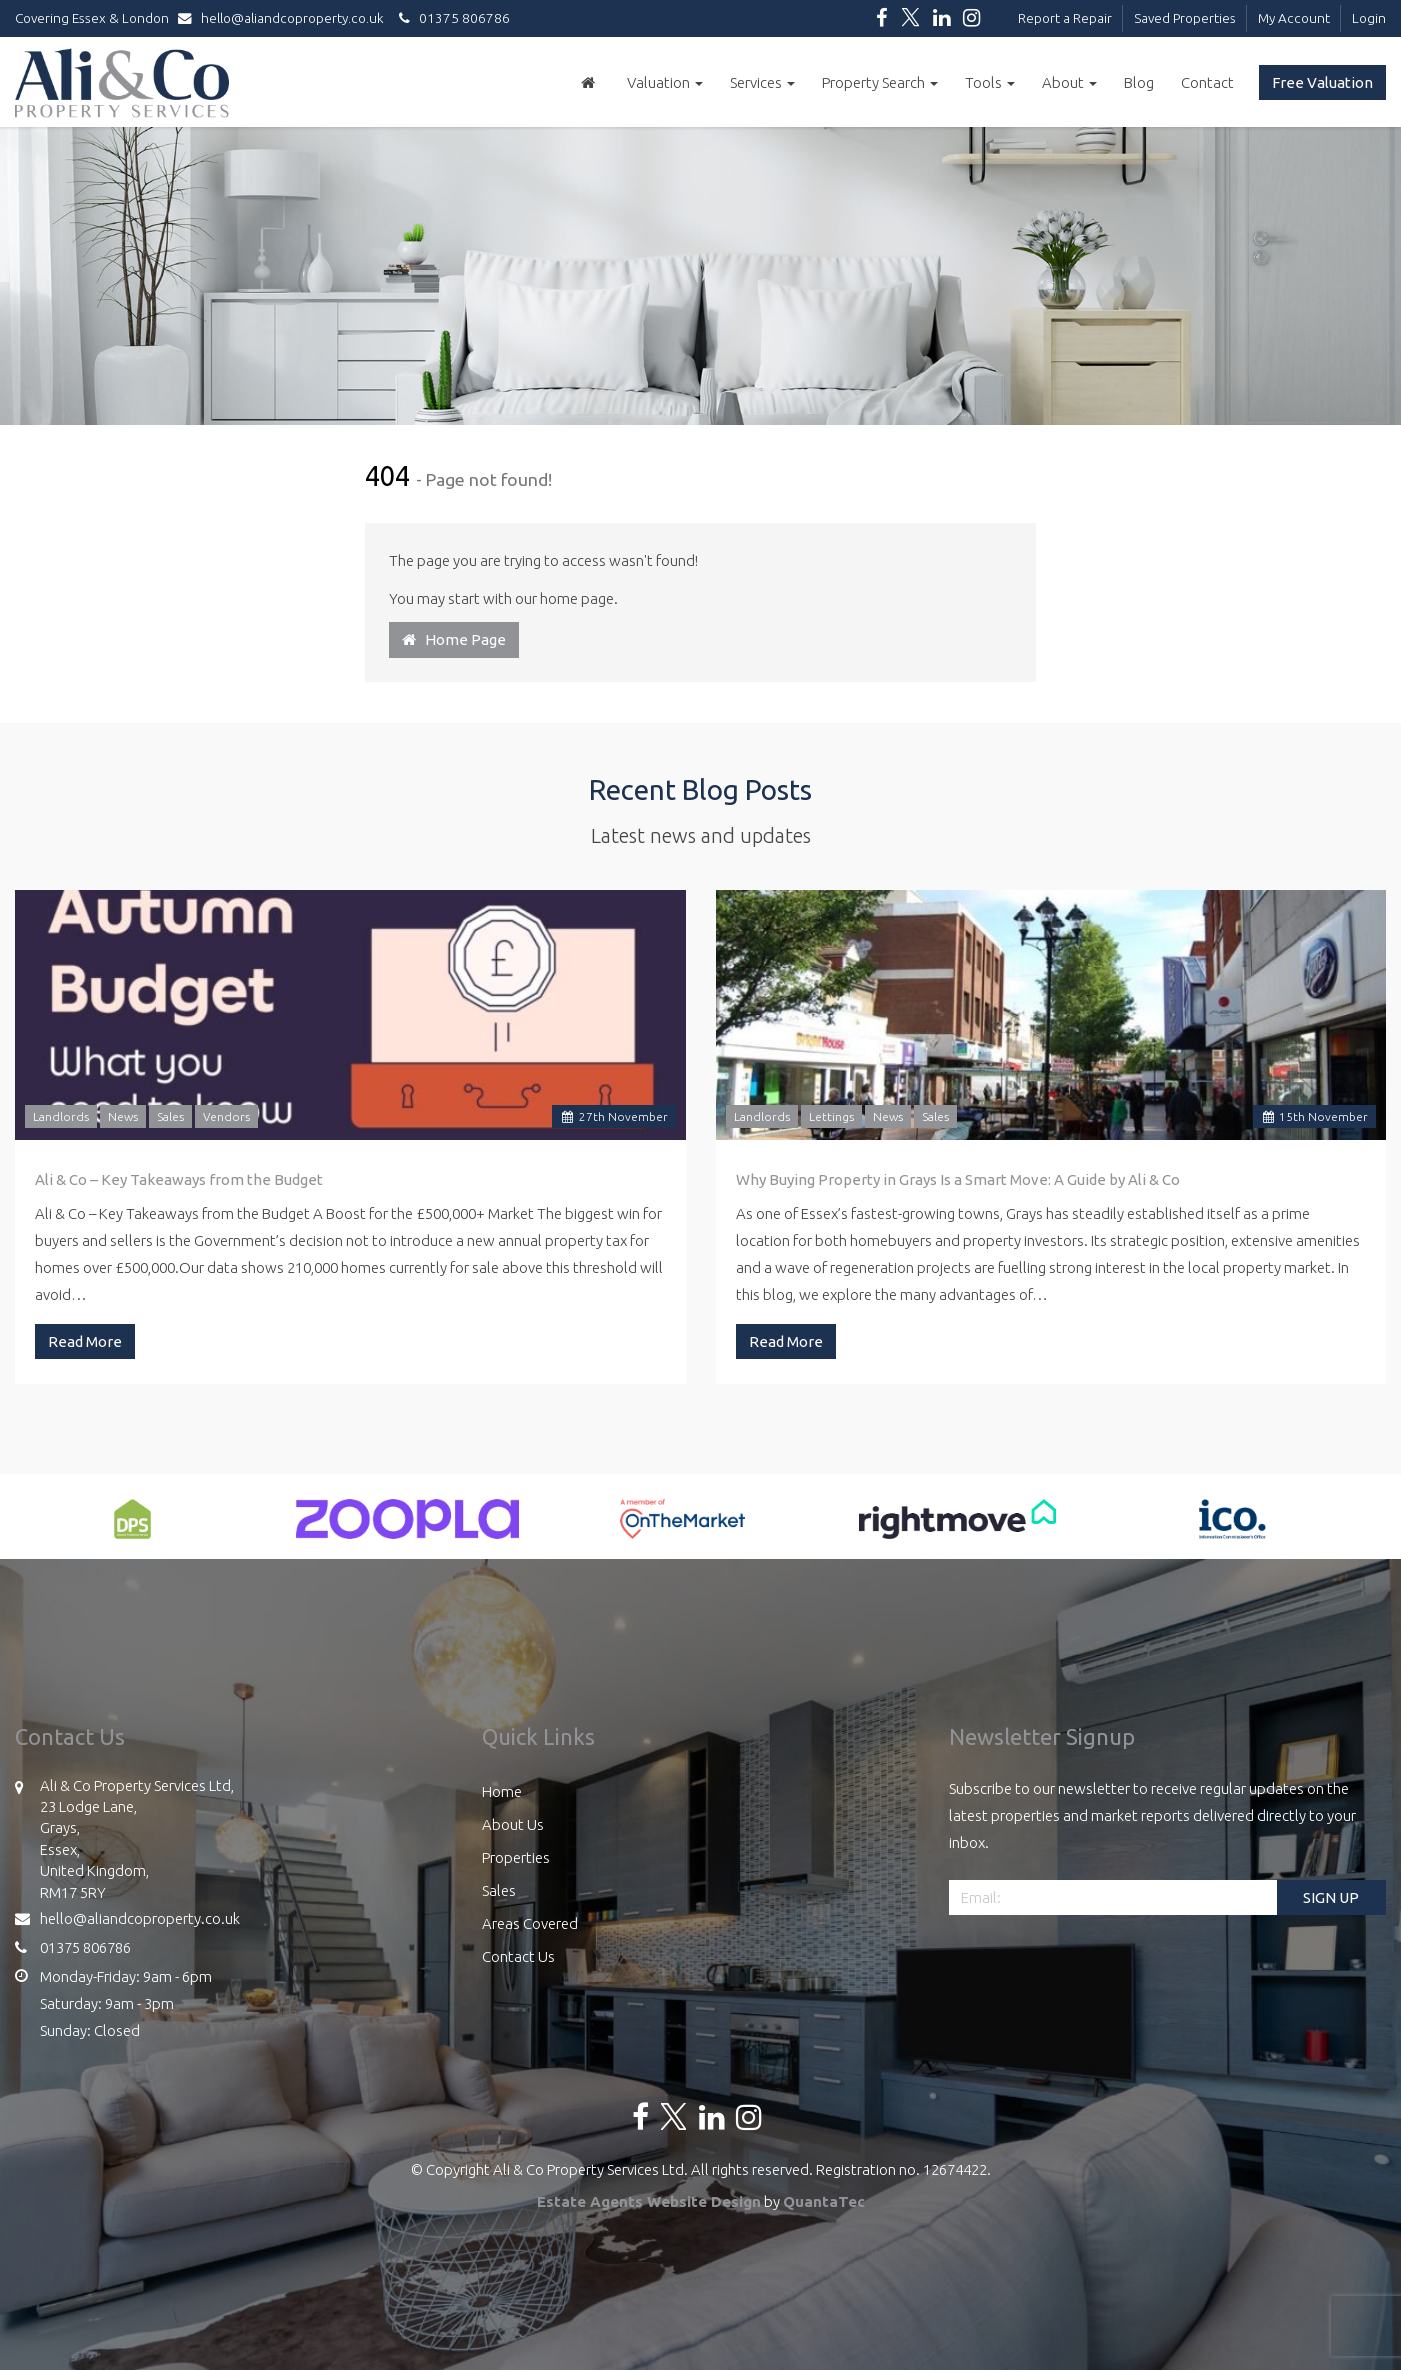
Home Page (454, 639)
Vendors (226, 1116)
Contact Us (518, 1956)
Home (502, 1791)
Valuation (665, 82)
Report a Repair (1065, 18)
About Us (513, 1824)
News (123, 1116)
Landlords (61, 1116)
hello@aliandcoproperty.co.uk (285, 18)
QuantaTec (824, 2201)
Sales (170, 1116)
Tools (990, 82)
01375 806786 (451, 18)
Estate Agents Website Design (649, 2201)
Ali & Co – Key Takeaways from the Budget (179, 1179)
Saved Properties (1185, 18)
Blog (1139, 82)
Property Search (880, 82)
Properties (516, 1857)
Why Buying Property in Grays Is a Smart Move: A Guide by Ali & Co (958, 1179)
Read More (85, 1341)
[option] (132, 1529)
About (1069, 82)
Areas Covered (530, 1923)
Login (1369, 18)
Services (762, 82)
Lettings (831, 1116)
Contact (1207, 82)
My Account (1294, 18)
